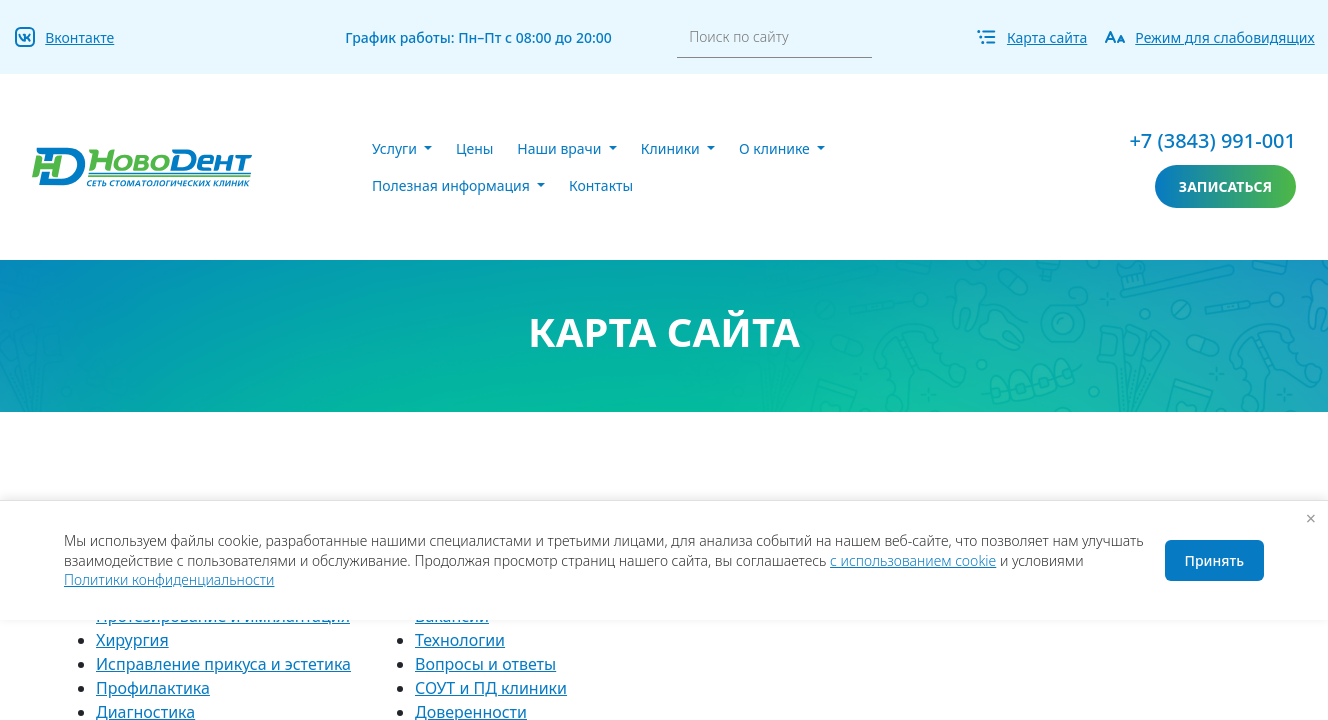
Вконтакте (79, 37)
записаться (1225, 186)
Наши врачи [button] (561, 148)
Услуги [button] (396, 148)
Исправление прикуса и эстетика (223, 664)
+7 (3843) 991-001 (1212, 140)
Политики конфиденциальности (169, 579)
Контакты (601, 185)
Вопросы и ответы (485, 664)
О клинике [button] (776, 148)
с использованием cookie (913, 560)
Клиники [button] (672, 148)
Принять (1214, 560)
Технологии (460, 640)
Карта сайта (1047, 37)
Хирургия (132, 640)
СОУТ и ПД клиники (491, 688)
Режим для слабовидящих (1224, 37)
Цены (474, 148)
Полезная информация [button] (452, 185)
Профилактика (153, 688)
